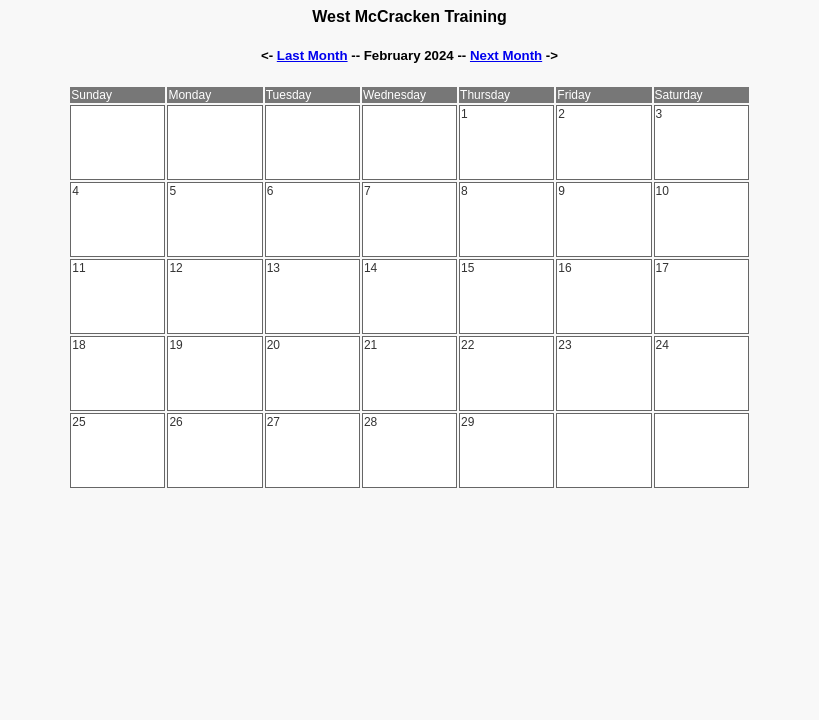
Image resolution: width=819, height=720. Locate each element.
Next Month (506, 55)
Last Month (312, 55)
